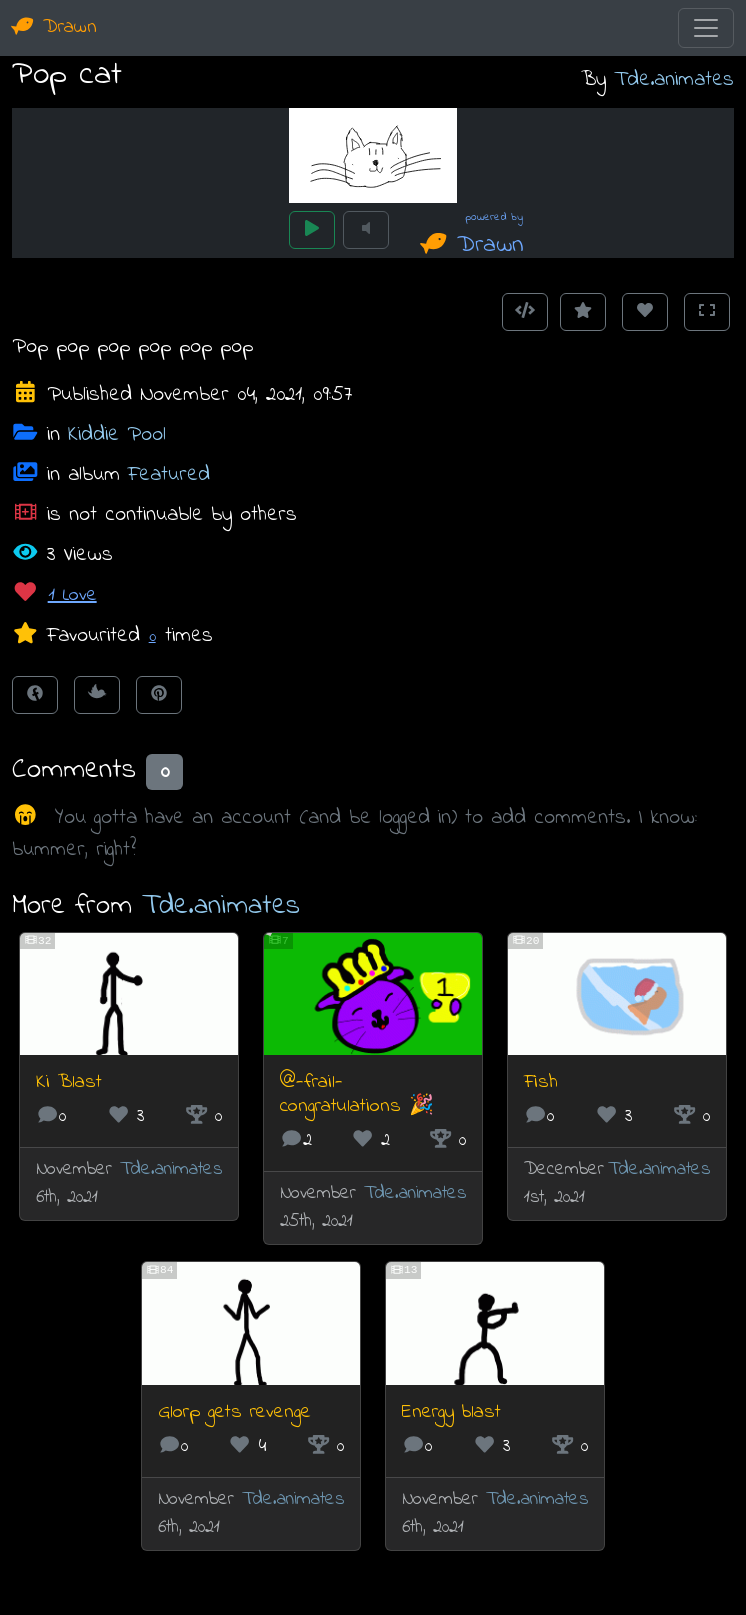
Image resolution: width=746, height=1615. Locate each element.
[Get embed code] (525, 312)
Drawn (54, 27)
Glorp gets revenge (234, 1412)
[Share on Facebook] (35, 695)
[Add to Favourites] (583, 312)
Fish (541, 1082)
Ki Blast (69, 1082)
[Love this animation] (645, 312)
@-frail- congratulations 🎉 (357, 1094)
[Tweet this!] (97, 695)
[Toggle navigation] (706, 28)
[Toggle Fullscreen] (707, 312)
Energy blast (451, 1412)
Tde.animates (674, 79)
